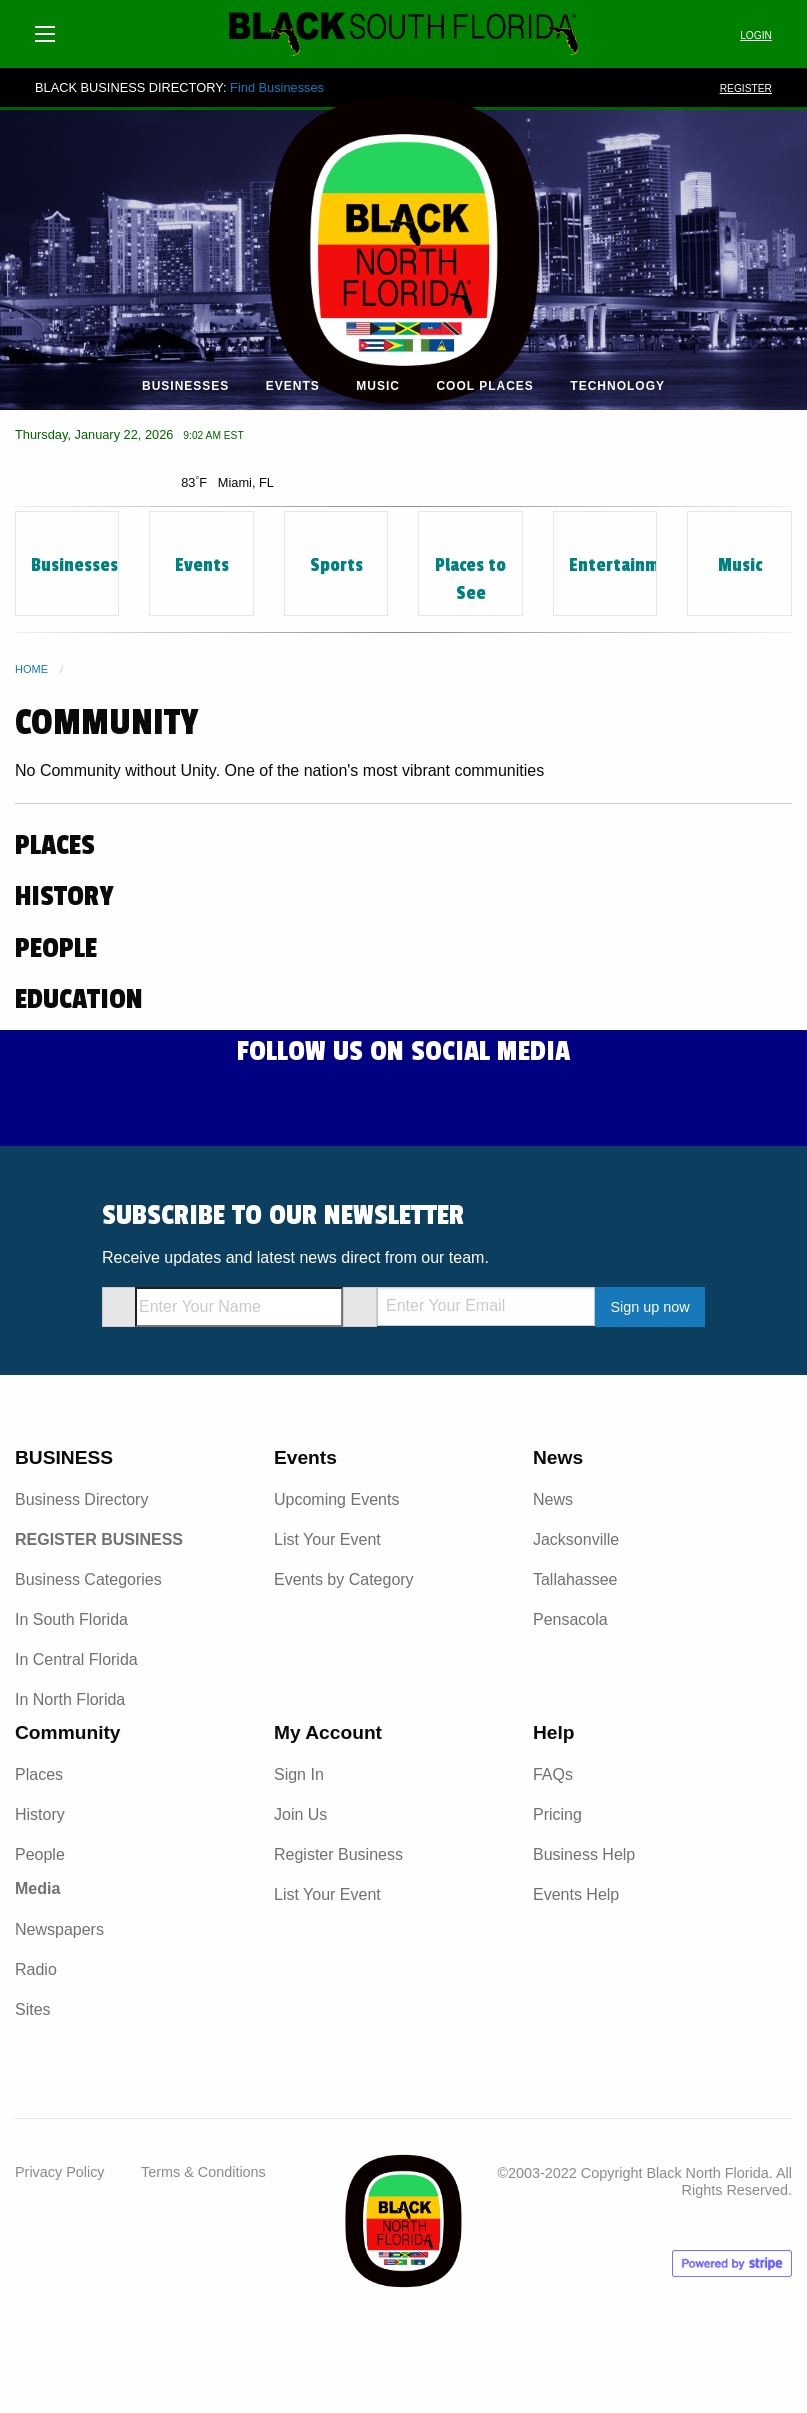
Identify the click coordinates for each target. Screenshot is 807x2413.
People (40, 1854)
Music (378, 386)
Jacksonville (576, 1539)
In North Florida (70, 1699)
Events (293, 386)
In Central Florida (76, 1659)
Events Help (576, 1894)
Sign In (299, 1774)
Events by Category (344, 1579)
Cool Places (484, 386)
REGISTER (746, 88)
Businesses (185, 386)
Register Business (338, 1854)
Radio (36, 1969)
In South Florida (71, 1619)
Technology (617, 386)
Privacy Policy (60, 2172)
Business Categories (88, 1579)
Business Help (584, 1854)
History (40, 1814)
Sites (33, 2009)
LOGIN (756, 35)
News (553, 1499)
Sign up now (649, 1307)
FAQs (553, 1774)
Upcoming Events (336, 1499)
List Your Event (327, 1539)
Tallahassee (575, 1579)
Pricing (557, 1814)
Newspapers (59, 1929)
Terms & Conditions (203, 2172)
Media (37, 1888)
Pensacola (570, 1619)
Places (39, 1774)
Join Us (300, 1814)
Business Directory (81, 1499)
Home (31, 669)
